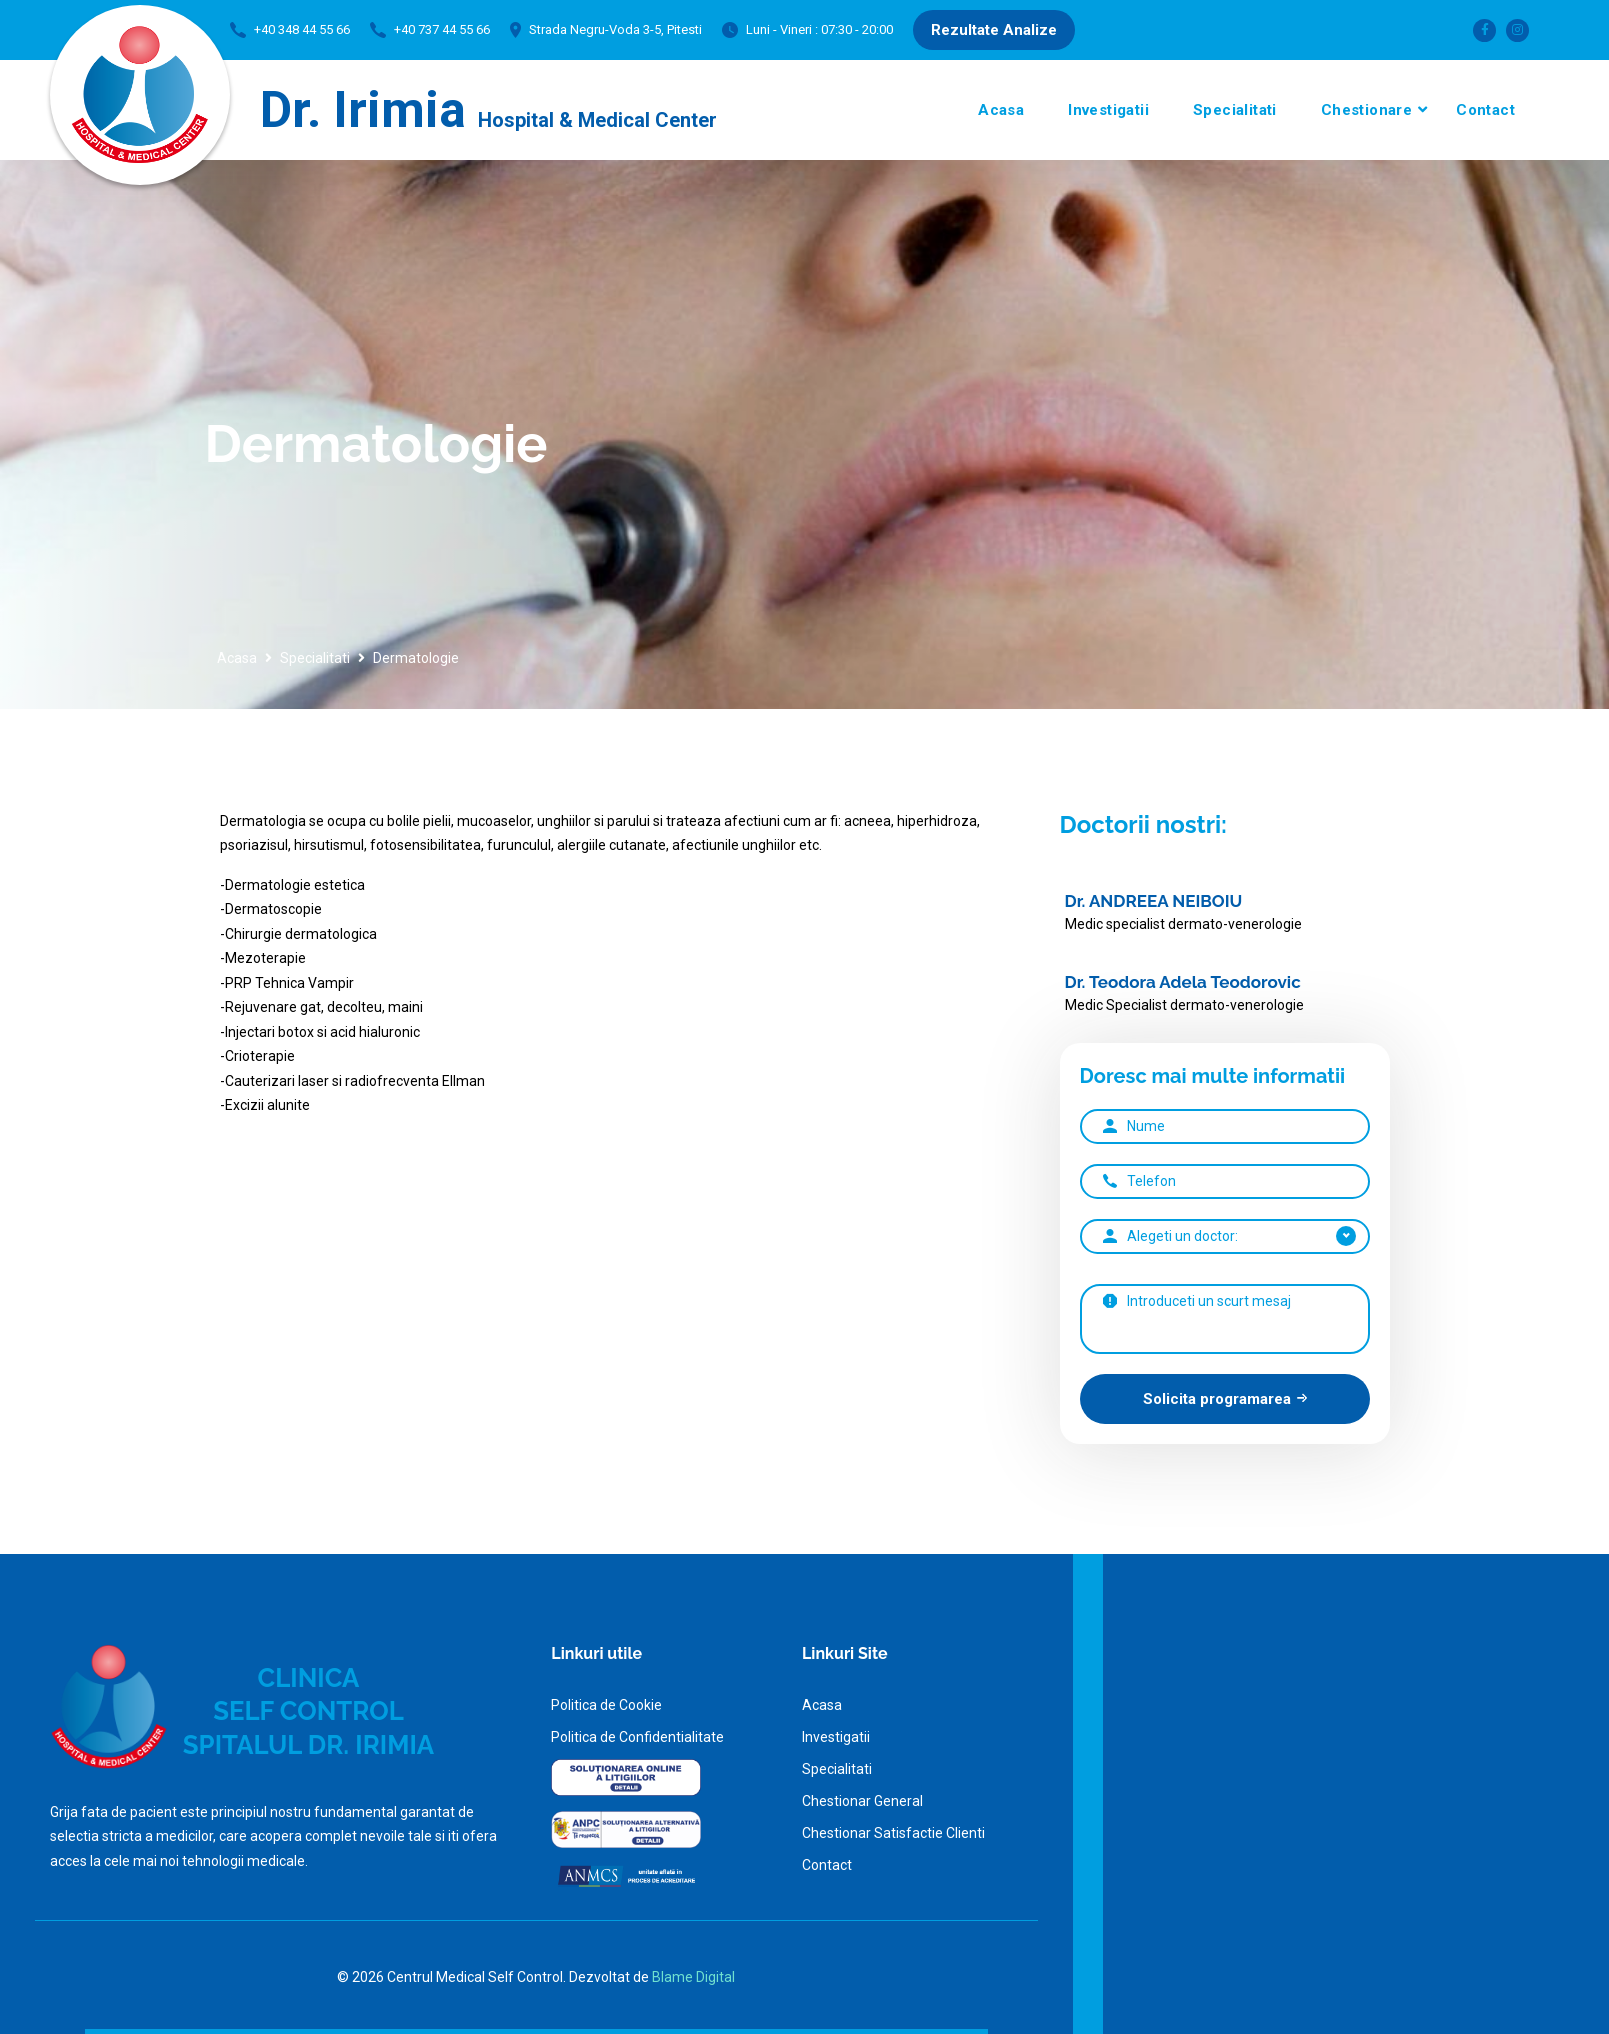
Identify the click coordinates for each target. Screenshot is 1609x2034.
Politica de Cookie (606, 1705)
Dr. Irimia (488, 110)
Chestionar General (862, 1801)
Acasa (1001, 110)
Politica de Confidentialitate (637, 1737)
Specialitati (1235, 110)
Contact (1485, 110)
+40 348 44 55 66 (302, 29)
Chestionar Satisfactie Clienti (893, 1833)
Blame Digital (693, 1977)
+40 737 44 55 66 (442, 29)
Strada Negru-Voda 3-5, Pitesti (615, 29)
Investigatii (1108, 110)
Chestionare (1366, 110)
